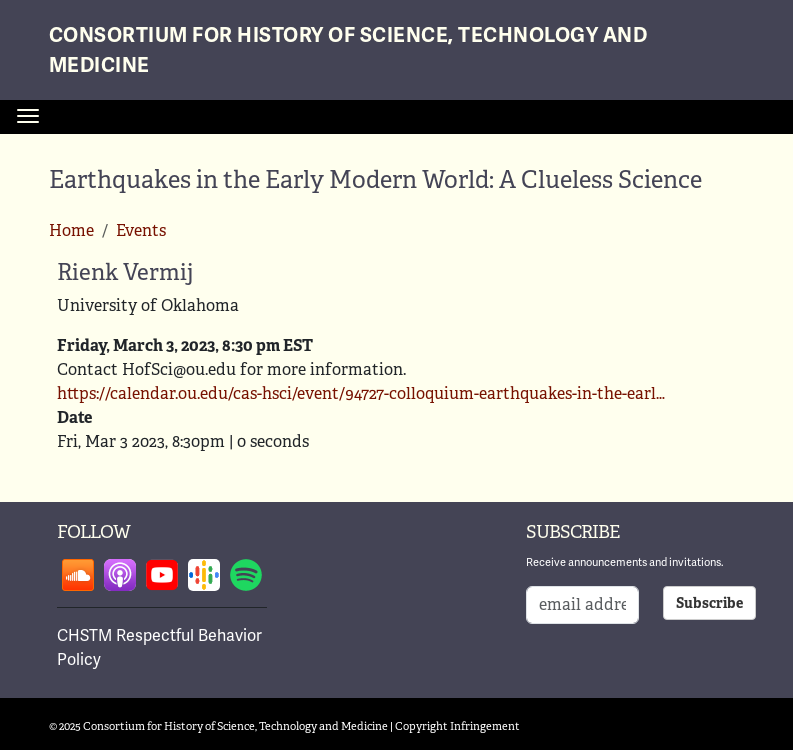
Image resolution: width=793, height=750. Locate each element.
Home (71, 230)
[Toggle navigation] (28, 116)
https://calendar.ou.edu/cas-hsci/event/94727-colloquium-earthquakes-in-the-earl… (361, 393)
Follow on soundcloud (78, 575)
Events (141, 230)
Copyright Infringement (457, 726)
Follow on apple (120, 575)
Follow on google (204, 575)
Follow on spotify (246, 575)
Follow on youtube (162, 575)
